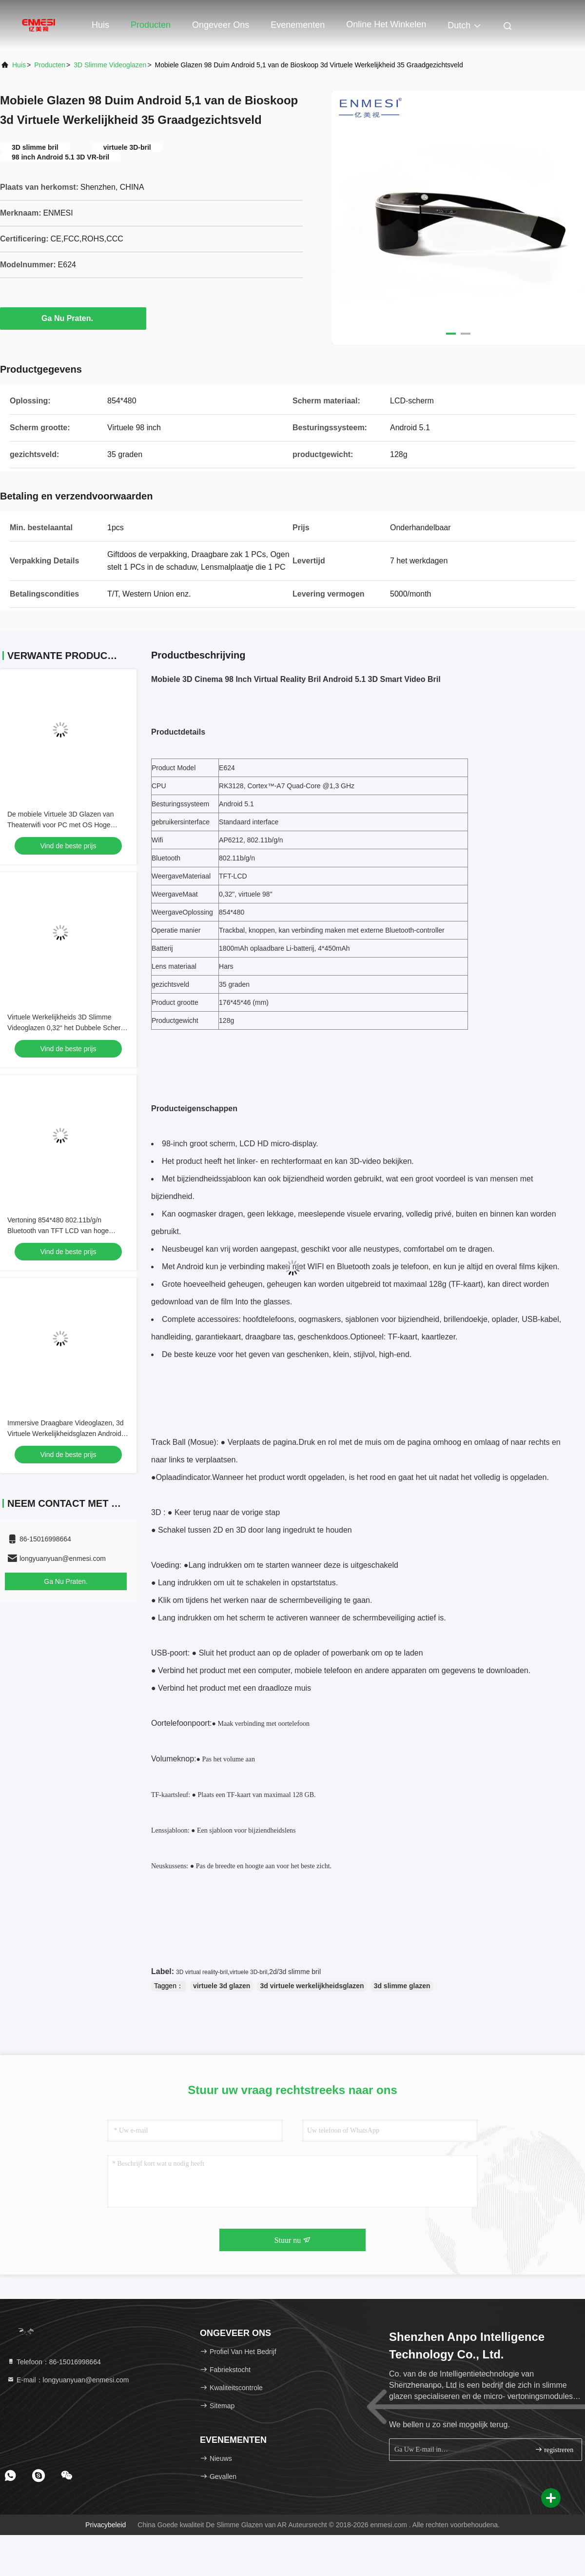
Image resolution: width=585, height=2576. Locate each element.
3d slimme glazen (402, 1986)
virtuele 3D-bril (248, 1972)
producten (49, 65)
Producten (151, 25)
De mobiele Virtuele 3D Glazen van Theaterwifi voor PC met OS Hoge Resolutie (60, 824)
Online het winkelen (386, 24)
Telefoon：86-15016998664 (54, 2362)
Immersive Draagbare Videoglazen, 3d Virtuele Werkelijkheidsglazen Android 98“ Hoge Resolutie (65, 1433)
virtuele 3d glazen (221, 1986)
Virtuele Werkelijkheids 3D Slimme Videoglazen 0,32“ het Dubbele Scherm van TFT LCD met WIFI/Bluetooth (66, 1027)
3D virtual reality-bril (202, 1972)
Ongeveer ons (220, 25)
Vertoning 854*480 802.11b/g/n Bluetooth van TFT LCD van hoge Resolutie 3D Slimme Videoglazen (58, 1230)
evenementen (298, 25)
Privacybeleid (105, 2525)
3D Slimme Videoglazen (110, 65)
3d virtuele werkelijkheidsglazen (312, 1986)
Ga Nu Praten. (73, 318)
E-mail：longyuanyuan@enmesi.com (68, 2380)
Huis (100, 25)
